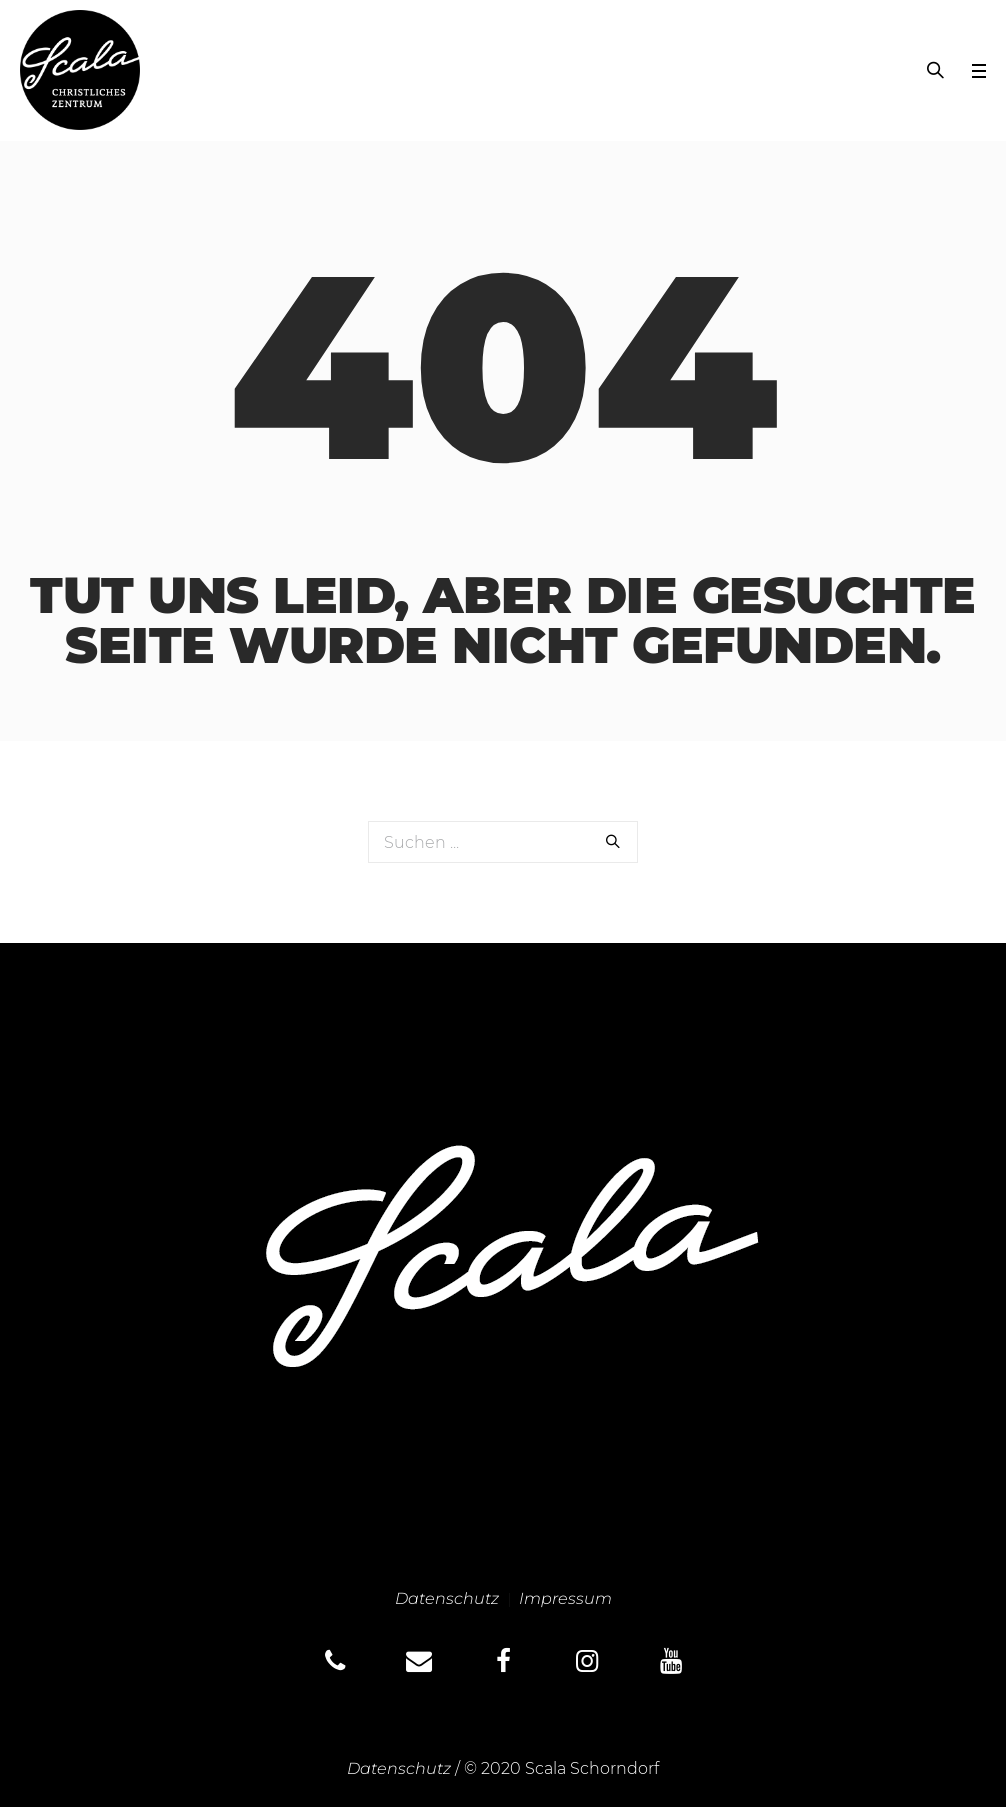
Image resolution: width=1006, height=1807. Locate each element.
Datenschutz (447, 1598)
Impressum (565, 1598)
